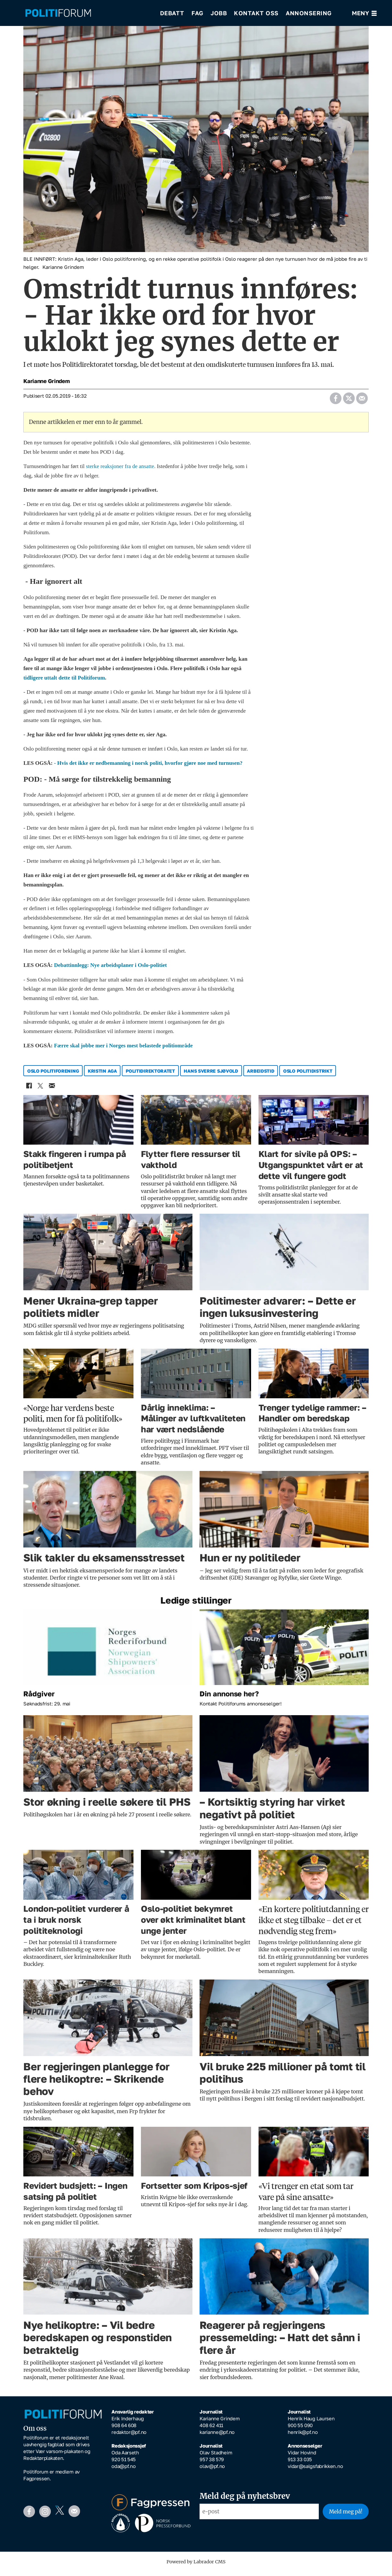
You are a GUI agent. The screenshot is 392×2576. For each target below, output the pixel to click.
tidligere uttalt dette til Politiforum (64, 682)
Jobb (219, 13)
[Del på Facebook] (335, 400)
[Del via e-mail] (361, 400)
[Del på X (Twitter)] (348, 400)
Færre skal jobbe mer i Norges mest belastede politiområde (123, 1050)
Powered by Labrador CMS (196, 2566)
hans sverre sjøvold (211, 1075)
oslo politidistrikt (307, 1075)
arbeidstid (260, 1075)
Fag (197, 13)
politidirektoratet (150, 1075)
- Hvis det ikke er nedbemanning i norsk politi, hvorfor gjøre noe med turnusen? (149, 767)
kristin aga (102, 1075)
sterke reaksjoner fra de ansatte (120, 471)
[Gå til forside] (88, 13)
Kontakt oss (256, 13)
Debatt (172, 13)
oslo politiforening (53, 1075)
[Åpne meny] (364, 13)
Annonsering (309, 13)
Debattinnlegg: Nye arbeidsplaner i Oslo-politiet (110, 970)
